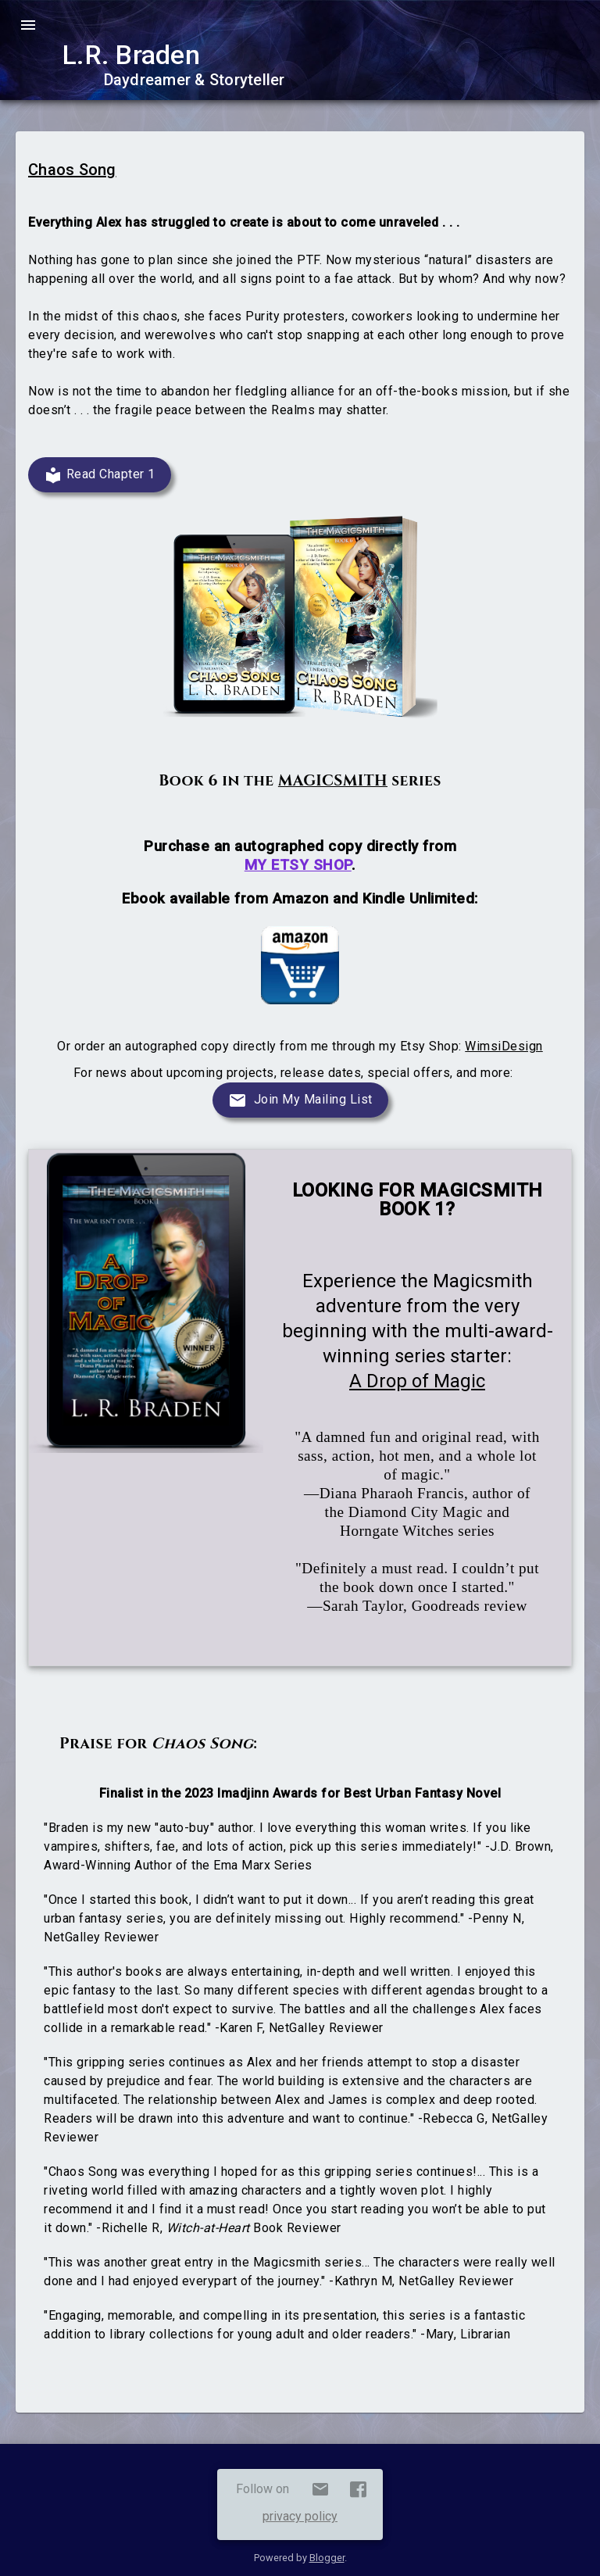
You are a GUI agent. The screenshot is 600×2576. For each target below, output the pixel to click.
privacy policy (300, 2516)
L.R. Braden (131, 54)
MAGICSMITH (333, 781)
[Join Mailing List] (300, 1100)
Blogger (327, 2557)
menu (28, 25)
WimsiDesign (504, 1046)
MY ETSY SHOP (298, 865)
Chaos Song (72, 169)
